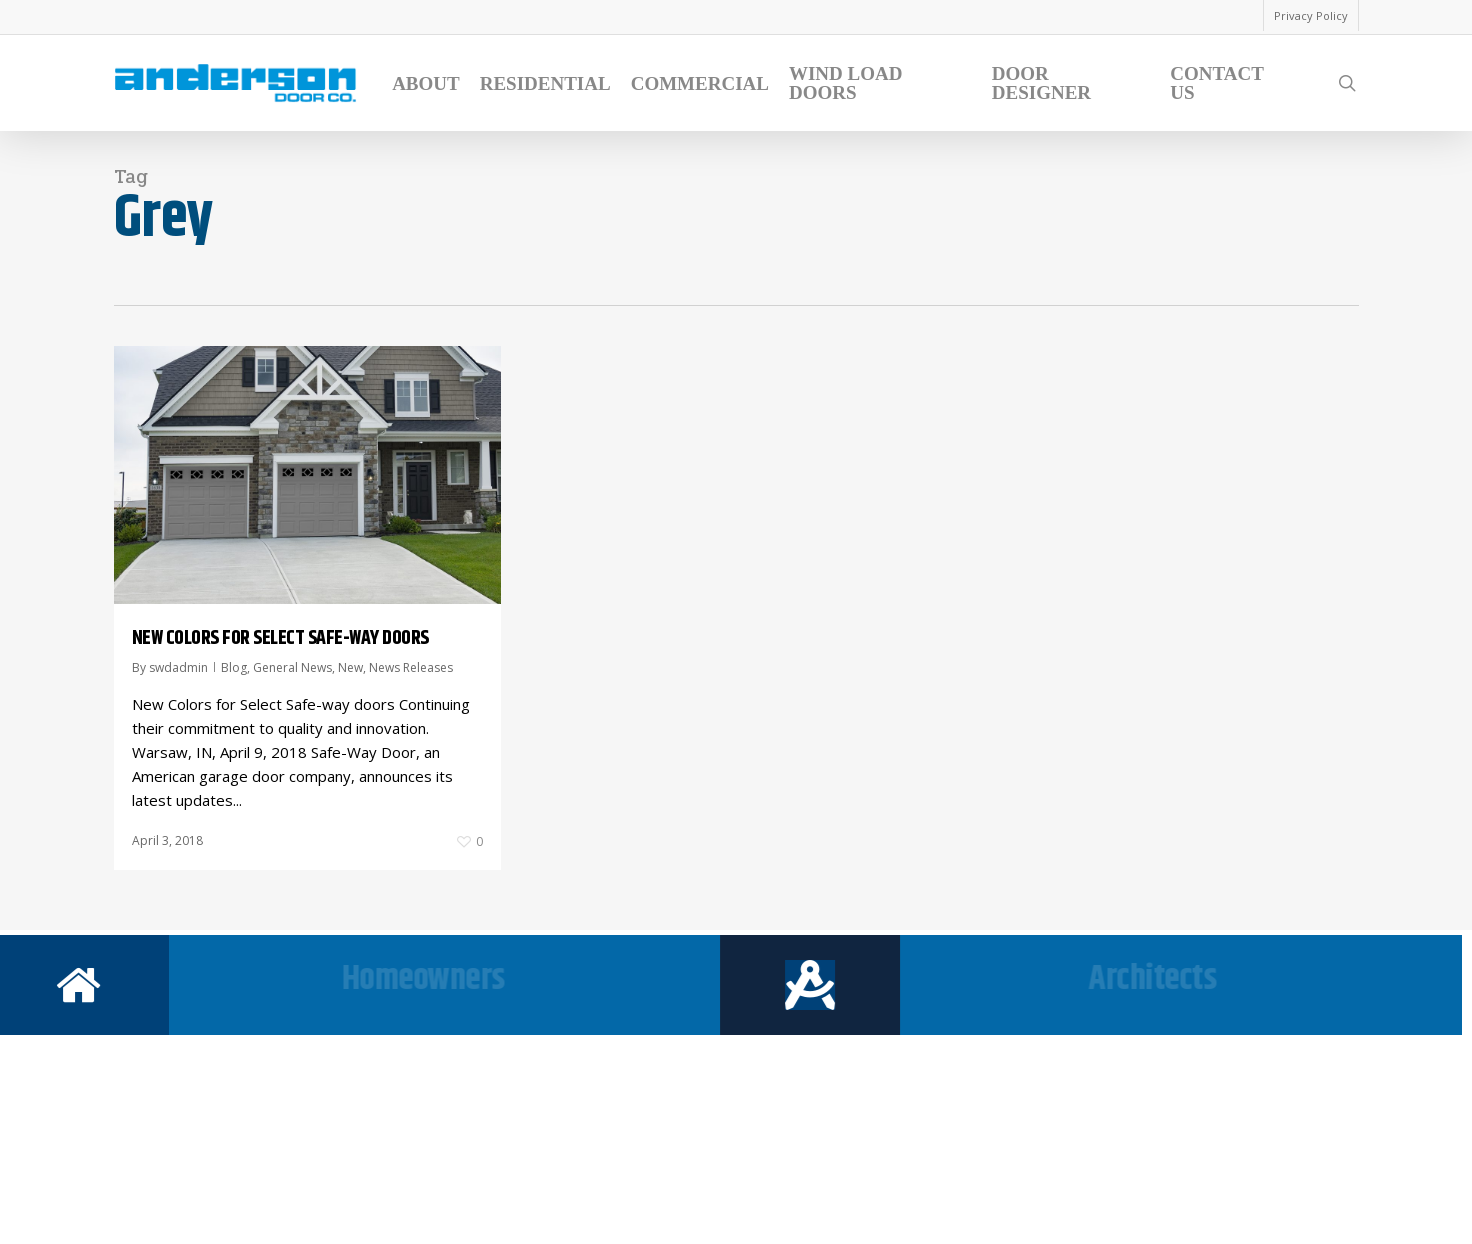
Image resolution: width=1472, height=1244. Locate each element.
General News (292, 667)
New (350, 667)
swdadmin (178, 667)
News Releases (411, 667)
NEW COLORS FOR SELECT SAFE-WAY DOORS (280, 638)
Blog (234, 667)
